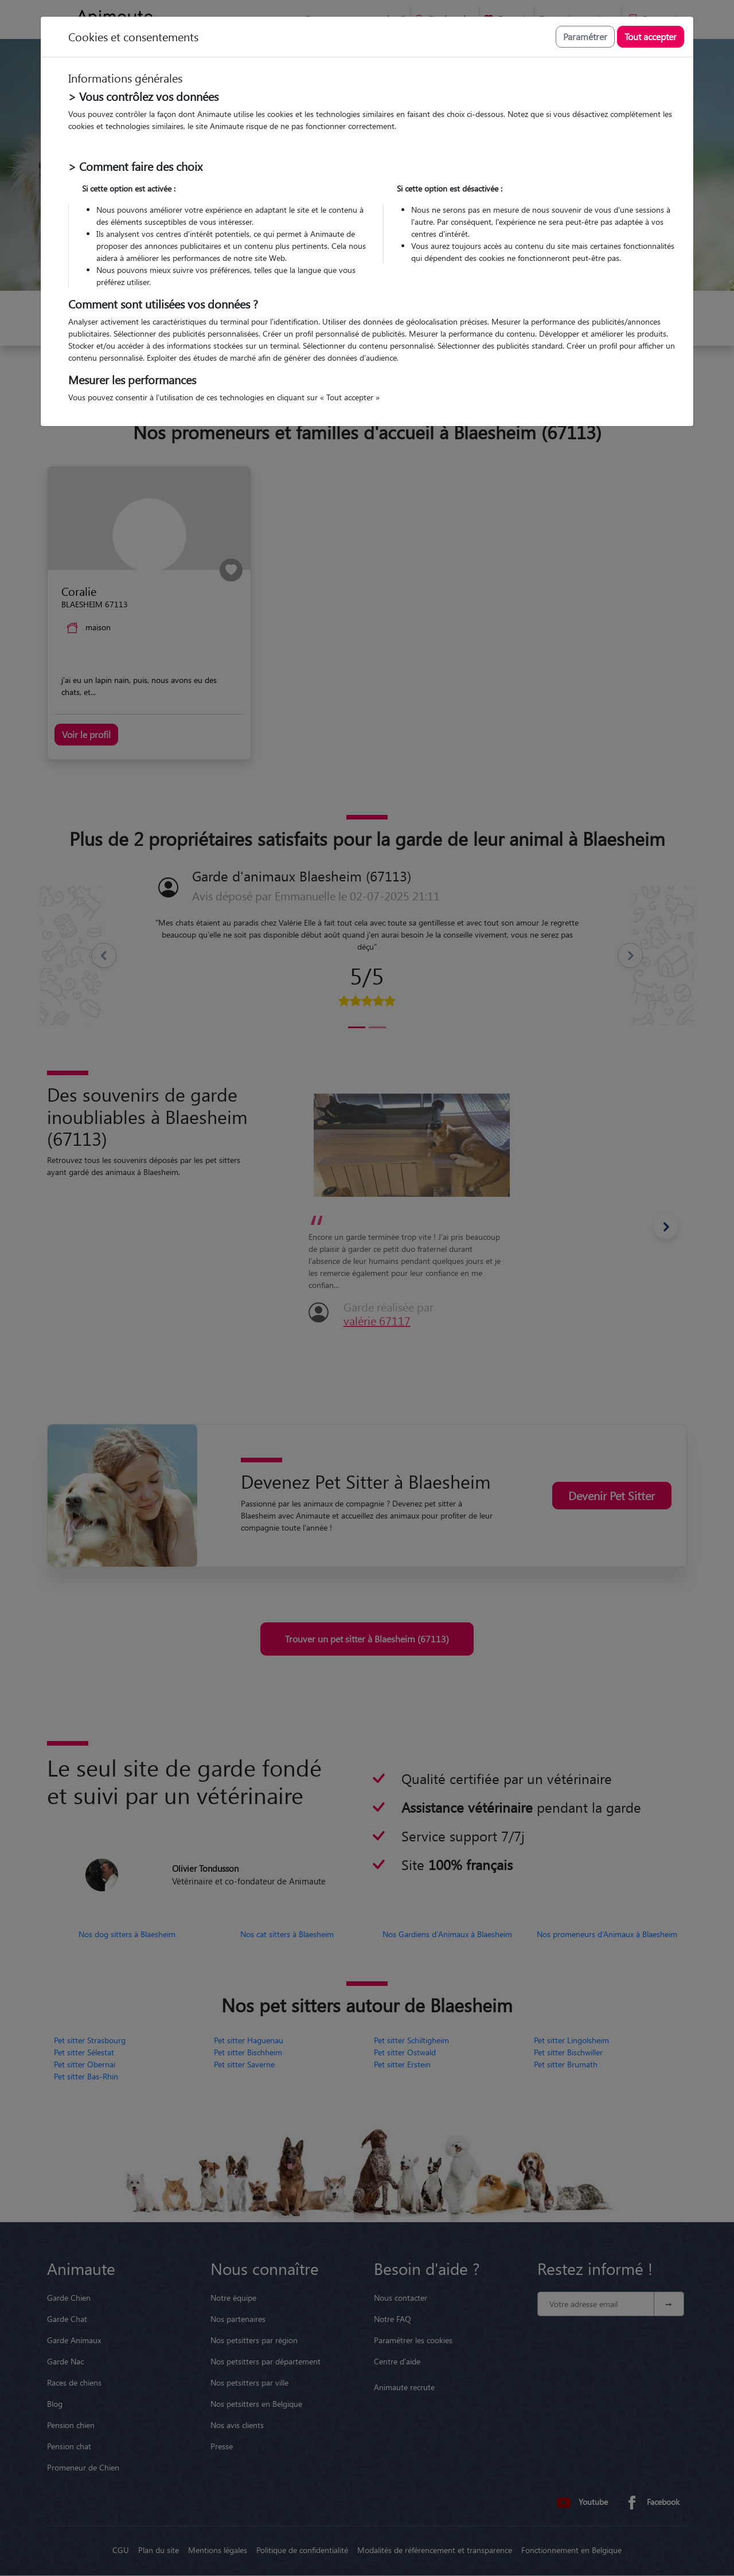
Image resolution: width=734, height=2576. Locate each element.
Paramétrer (585, 36)
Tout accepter (650, 36)
